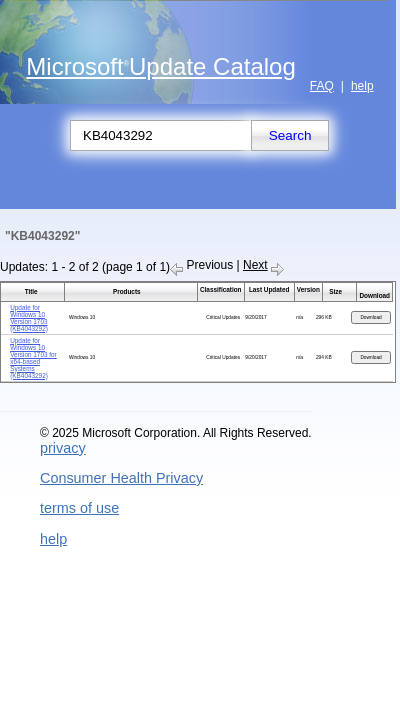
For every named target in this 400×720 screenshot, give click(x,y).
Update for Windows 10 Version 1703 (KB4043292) (29, 318)
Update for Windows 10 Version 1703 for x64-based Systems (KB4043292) (33, 358)
